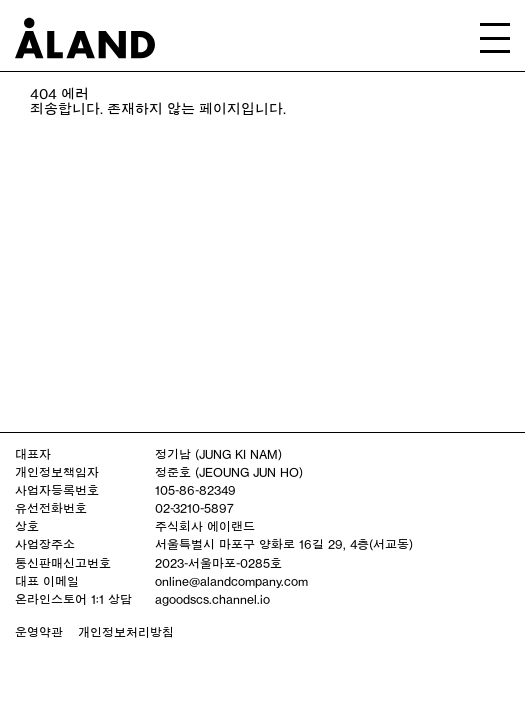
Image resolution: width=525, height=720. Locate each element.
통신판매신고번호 (63, 563)
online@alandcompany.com (231, 581)
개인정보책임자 (57, 472)
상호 (27, 526)
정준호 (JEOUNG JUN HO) (229, 472)
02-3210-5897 (194, 508)
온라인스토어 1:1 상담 (73, 599)
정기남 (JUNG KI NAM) (218, 454)
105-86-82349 (195, 490)
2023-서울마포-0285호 (218, 563)
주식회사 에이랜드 (205, 526)
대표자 (33, 454)
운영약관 (39, 632)
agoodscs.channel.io (212, 599)
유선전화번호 (51, 508)
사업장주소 (45, 544)
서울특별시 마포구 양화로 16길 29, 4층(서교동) (284, 544)
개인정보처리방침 (126, 632)
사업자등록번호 (57, 490)
